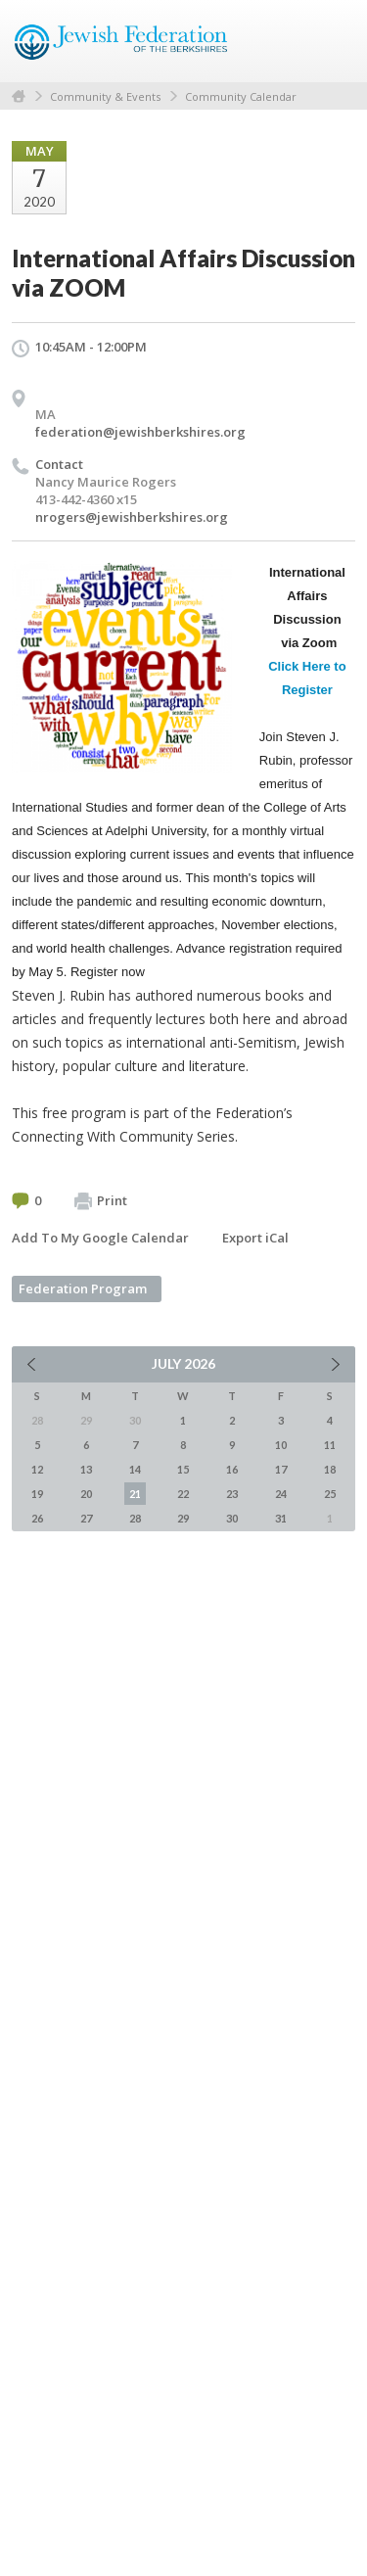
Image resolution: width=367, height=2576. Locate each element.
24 (281, 1493)
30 (232, 1518)
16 (232, 1469)
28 (135, 1518)
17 (281, 1469)
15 (183, 1469)
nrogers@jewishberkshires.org (131, 517)
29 (183, 1518)
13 (86, 1469)
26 (37, 1518)
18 (330, 1469)
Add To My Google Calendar (100, 1237)
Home (18, 96)
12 (37, 1469)
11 (330, 1444)
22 (183, 1493)
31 (281, 1518)
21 (135, 1493)
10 (281, 1444)
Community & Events (105, 96)
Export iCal (255, 1237)
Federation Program (83, 1288)
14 (135, 1469)
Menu (332, 41)
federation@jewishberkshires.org (140, 432)
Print (100, 1201)
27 (86, 1518)
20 (86, 1493)
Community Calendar (241, 96)
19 (37, 1493)
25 (330, 1493)
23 (232, 1493)
